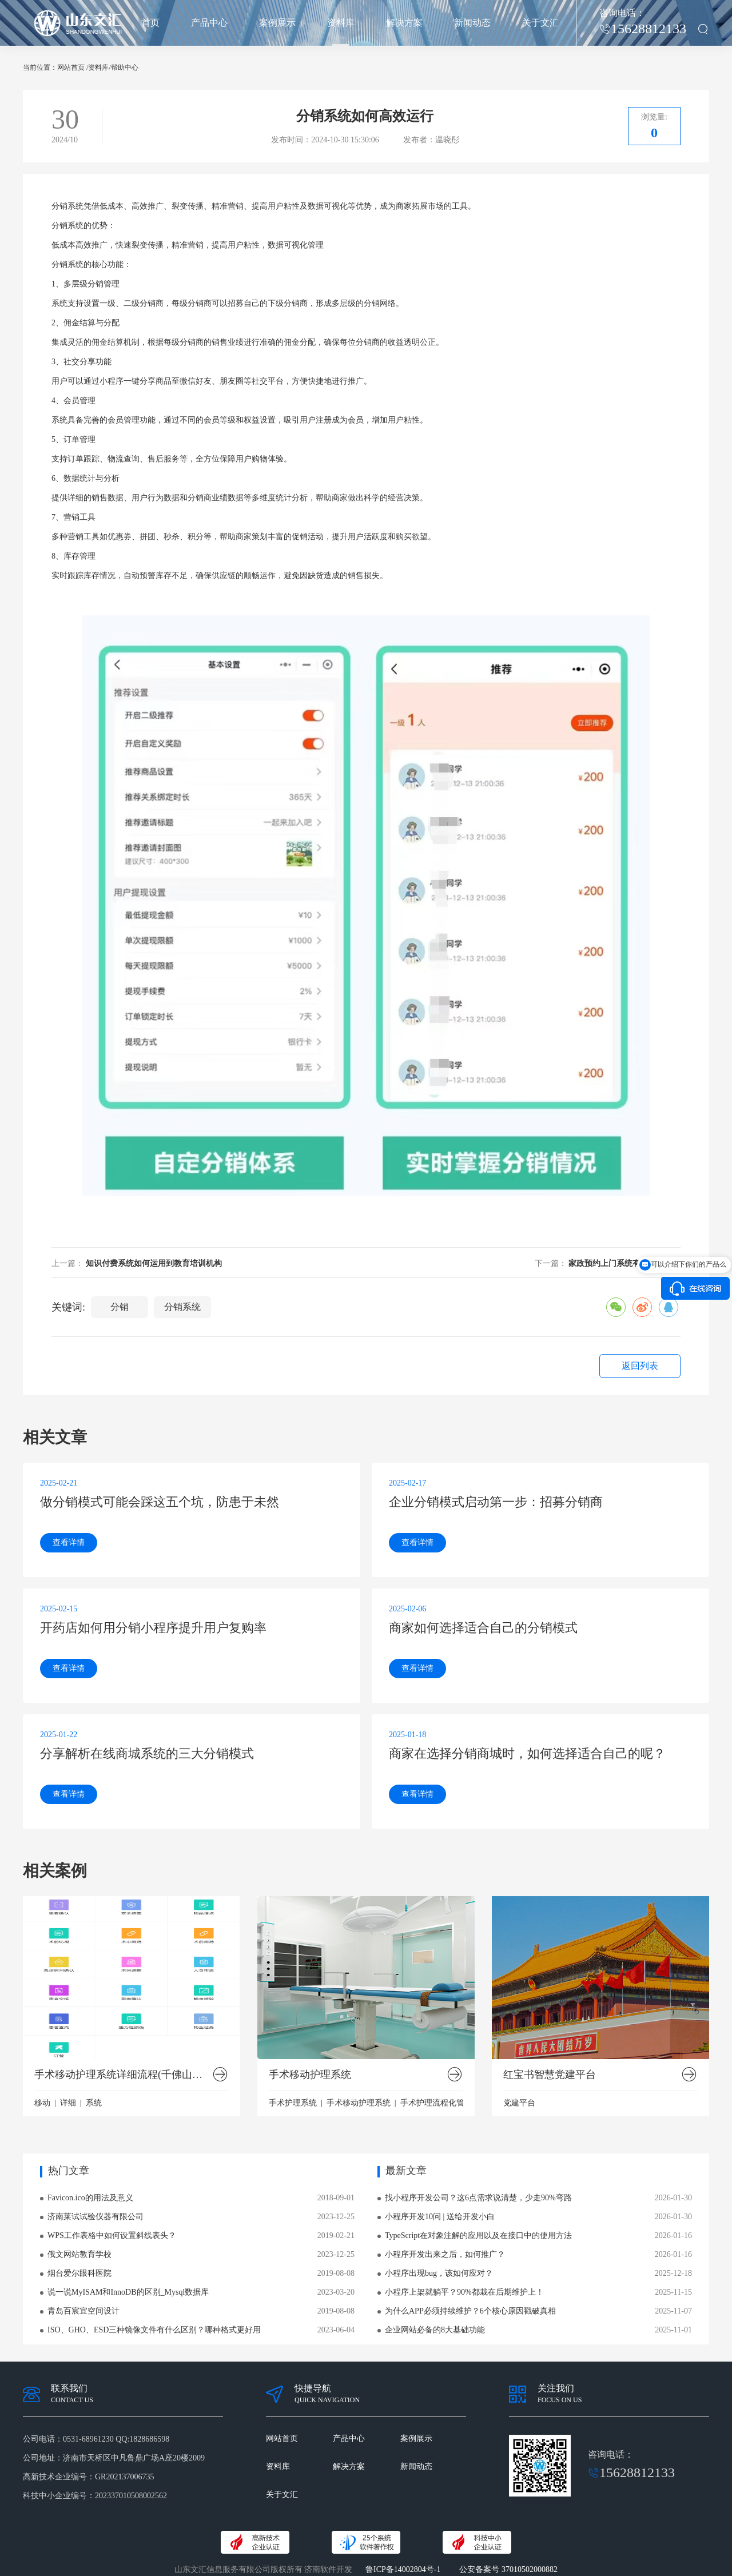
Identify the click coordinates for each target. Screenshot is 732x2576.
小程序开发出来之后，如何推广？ (445, 2254)
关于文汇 (540, 22)
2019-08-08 (336, 2273)
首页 (150, 22)
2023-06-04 (336, 2330)
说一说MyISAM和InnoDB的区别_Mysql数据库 (128, 2292)
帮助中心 (124, 67)
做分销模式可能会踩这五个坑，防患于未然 (159, 1502)
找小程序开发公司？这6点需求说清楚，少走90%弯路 (478, 2197)
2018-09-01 (336, 2198)
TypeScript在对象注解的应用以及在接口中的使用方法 (478, 2235)
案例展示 (277, 22)
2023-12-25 (336, 2216)
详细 (68, 2103)
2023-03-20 (336, 2292)
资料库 (341, 22)
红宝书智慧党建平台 (549, 2074)
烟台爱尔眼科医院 (79, 2273)
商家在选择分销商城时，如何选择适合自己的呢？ (527, 1753)
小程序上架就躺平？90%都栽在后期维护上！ (464, 2292)
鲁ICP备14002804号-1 (402, 2569)
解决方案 (404, 22)
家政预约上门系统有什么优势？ (624, 1263)
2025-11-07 (673, 2311)
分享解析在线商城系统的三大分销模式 (147, 1753)
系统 (94, 2103)
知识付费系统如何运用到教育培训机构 (154, 1263)
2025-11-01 (673, 2330)
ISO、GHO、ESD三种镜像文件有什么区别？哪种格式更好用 (154, 2330)
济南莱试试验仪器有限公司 (95, 2216)
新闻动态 (472, 22)
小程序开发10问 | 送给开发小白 (440, 2216)
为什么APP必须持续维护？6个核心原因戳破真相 (470, 2311)
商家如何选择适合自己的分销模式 (483, 1628)
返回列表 (640, 1366)
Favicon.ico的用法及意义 (90, 2197)
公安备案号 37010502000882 (508, 2569)
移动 (42, 2103)
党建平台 (519, 2103)
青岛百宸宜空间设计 (83, 2311)
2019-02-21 (336, 2235)
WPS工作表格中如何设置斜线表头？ (111, 2235)
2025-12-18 (673, 2273)
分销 (59, 206)
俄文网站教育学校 (79, 2254)
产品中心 (209, 22)
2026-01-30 (673, 2198)
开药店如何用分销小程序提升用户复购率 (153, 1628)
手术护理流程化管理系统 (444, 2103)
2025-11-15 (673, 2292)
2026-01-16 (673, 2235)
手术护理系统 (293, 2103)
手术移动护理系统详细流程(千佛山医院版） (123, 2074)
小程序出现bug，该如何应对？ (439, 2273)
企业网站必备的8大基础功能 (435, 2330)
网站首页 (71, 67)
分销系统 (182, 1307)
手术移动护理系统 (310, 2074)
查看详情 (69, 1542)
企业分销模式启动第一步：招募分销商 (496, 1502)
